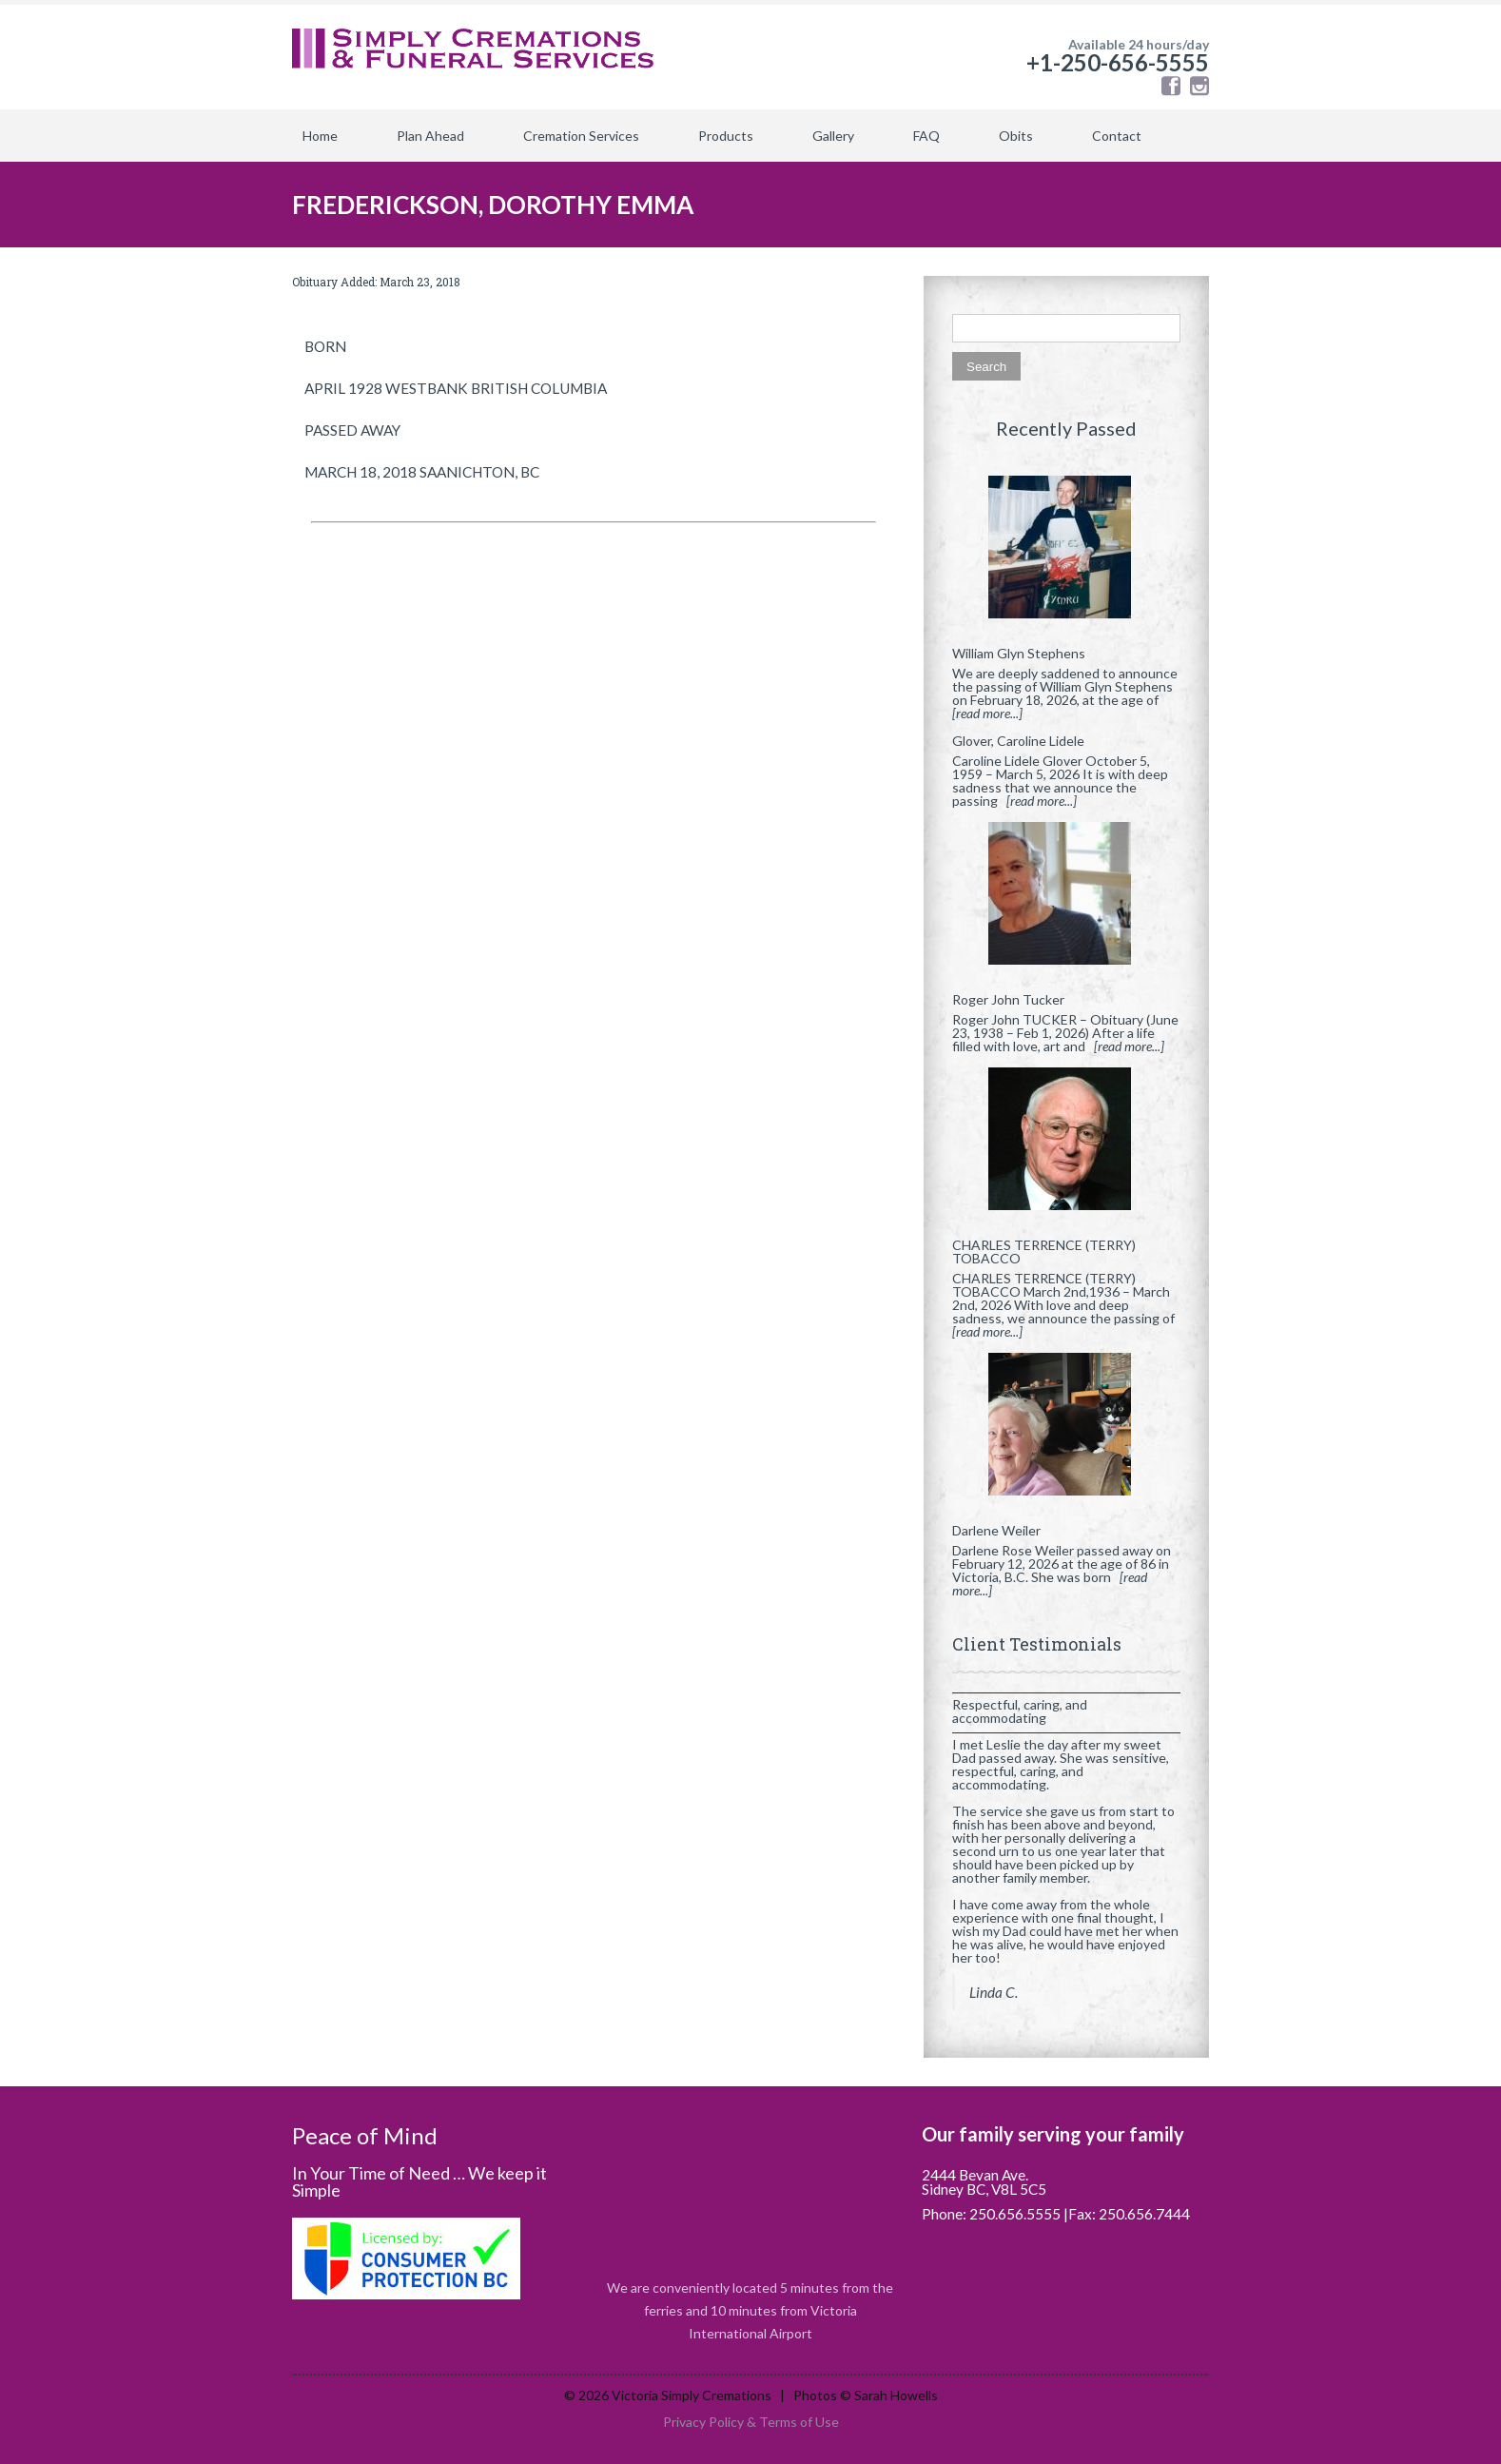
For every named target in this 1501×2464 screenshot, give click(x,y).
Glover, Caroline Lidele (1018, 741)
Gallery (833, 135)
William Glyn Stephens (1018, 653)
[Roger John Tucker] (1066, 901)
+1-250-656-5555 (1117, 62)
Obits (1016, 135)
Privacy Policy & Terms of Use (751, 2422)
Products (725, 135)
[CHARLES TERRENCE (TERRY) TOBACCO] (1066, 1146)
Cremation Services (581, 135)
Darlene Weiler (996, 1530)
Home (320, 135)
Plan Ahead (430, 135)
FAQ (926, 135)
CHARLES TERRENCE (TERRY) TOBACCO (1044, 1251)
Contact (1116, 135)
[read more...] (987, 713)
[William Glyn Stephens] (1066, 555)
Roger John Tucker (1008, 999)
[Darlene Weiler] (1066, 1432)
